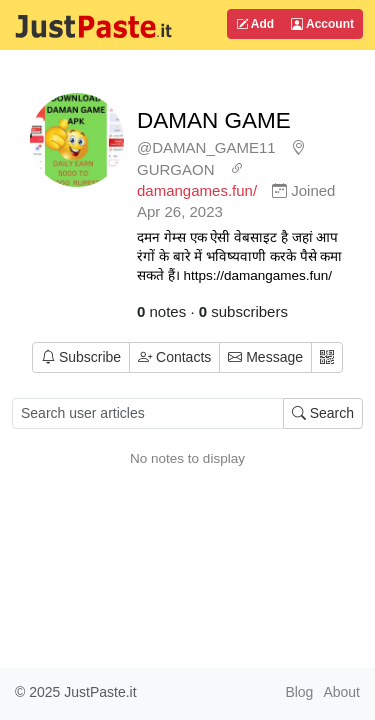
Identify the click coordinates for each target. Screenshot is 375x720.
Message (265, 357)
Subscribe (81, 357)
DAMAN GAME (214, 120)
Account (322, 24)
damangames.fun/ (197, 190)
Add (255, 24)
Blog (299, 692)
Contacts (174, 357)
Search (323, 413)
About (341, 692)
